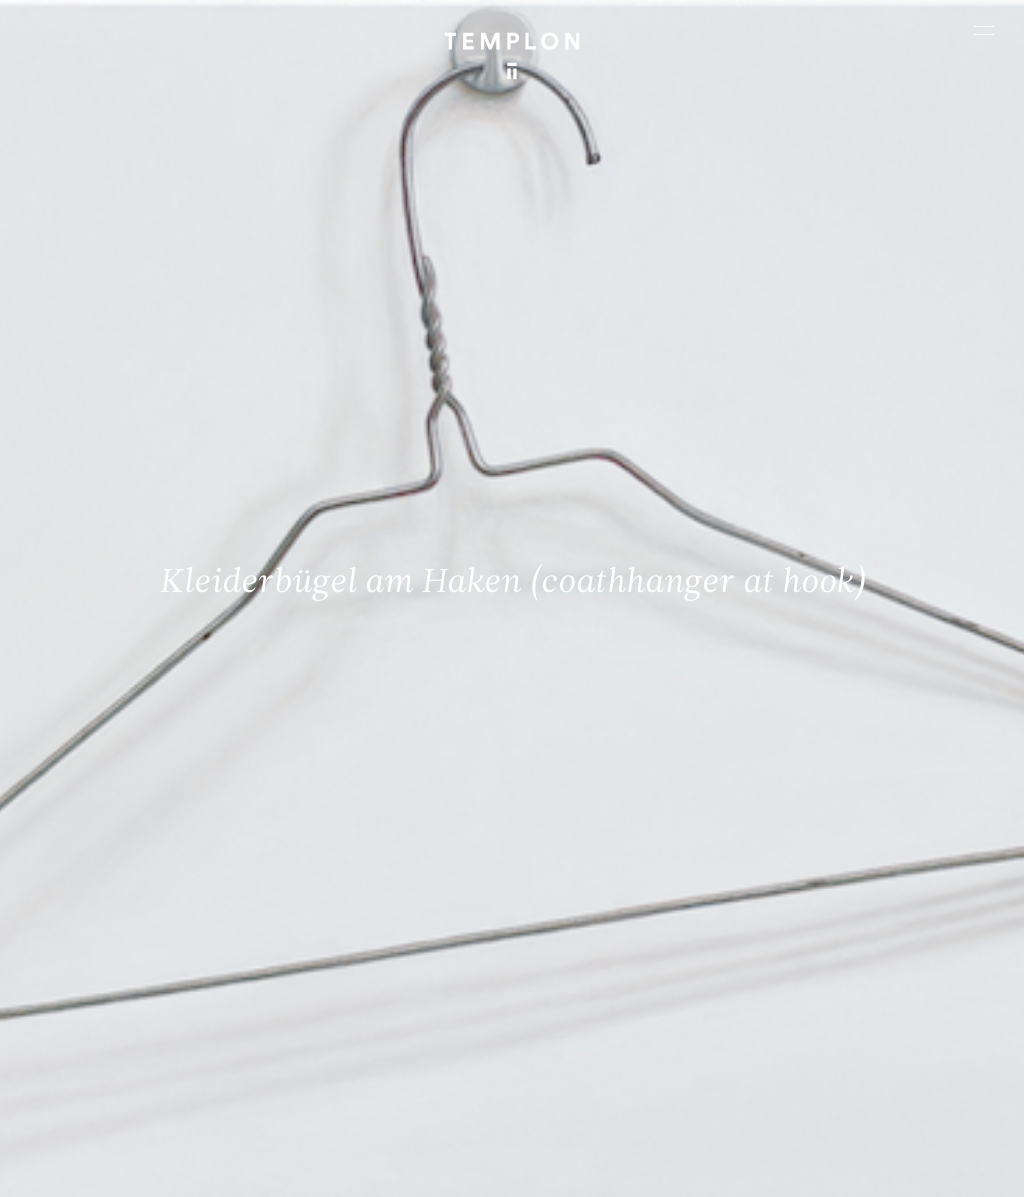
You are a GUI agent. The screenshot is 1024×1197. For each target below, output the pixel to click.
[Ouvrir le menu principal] (984, 30)
